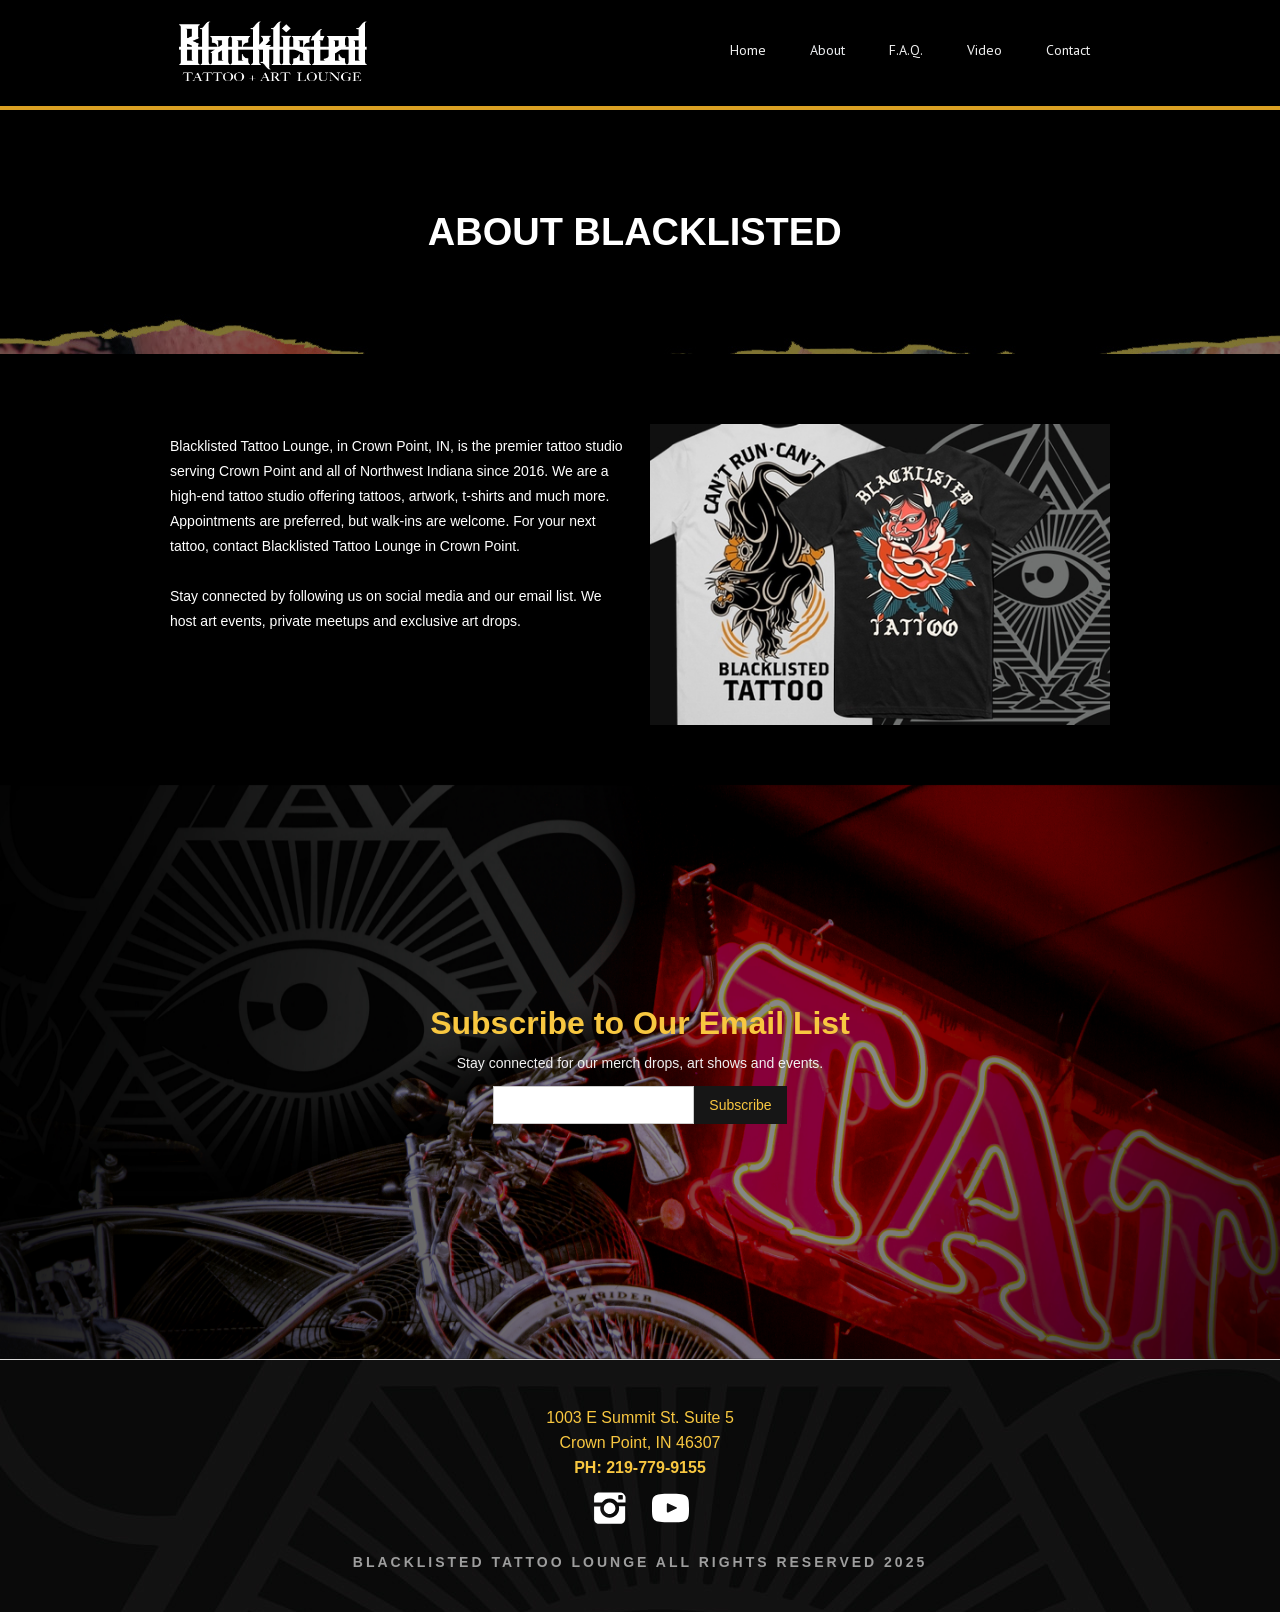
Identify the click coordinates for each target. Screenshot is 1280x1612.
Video (984, 50)
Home (748, 50)
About (827, 50)
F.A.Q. (906, 50)
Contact (1068, 50)
